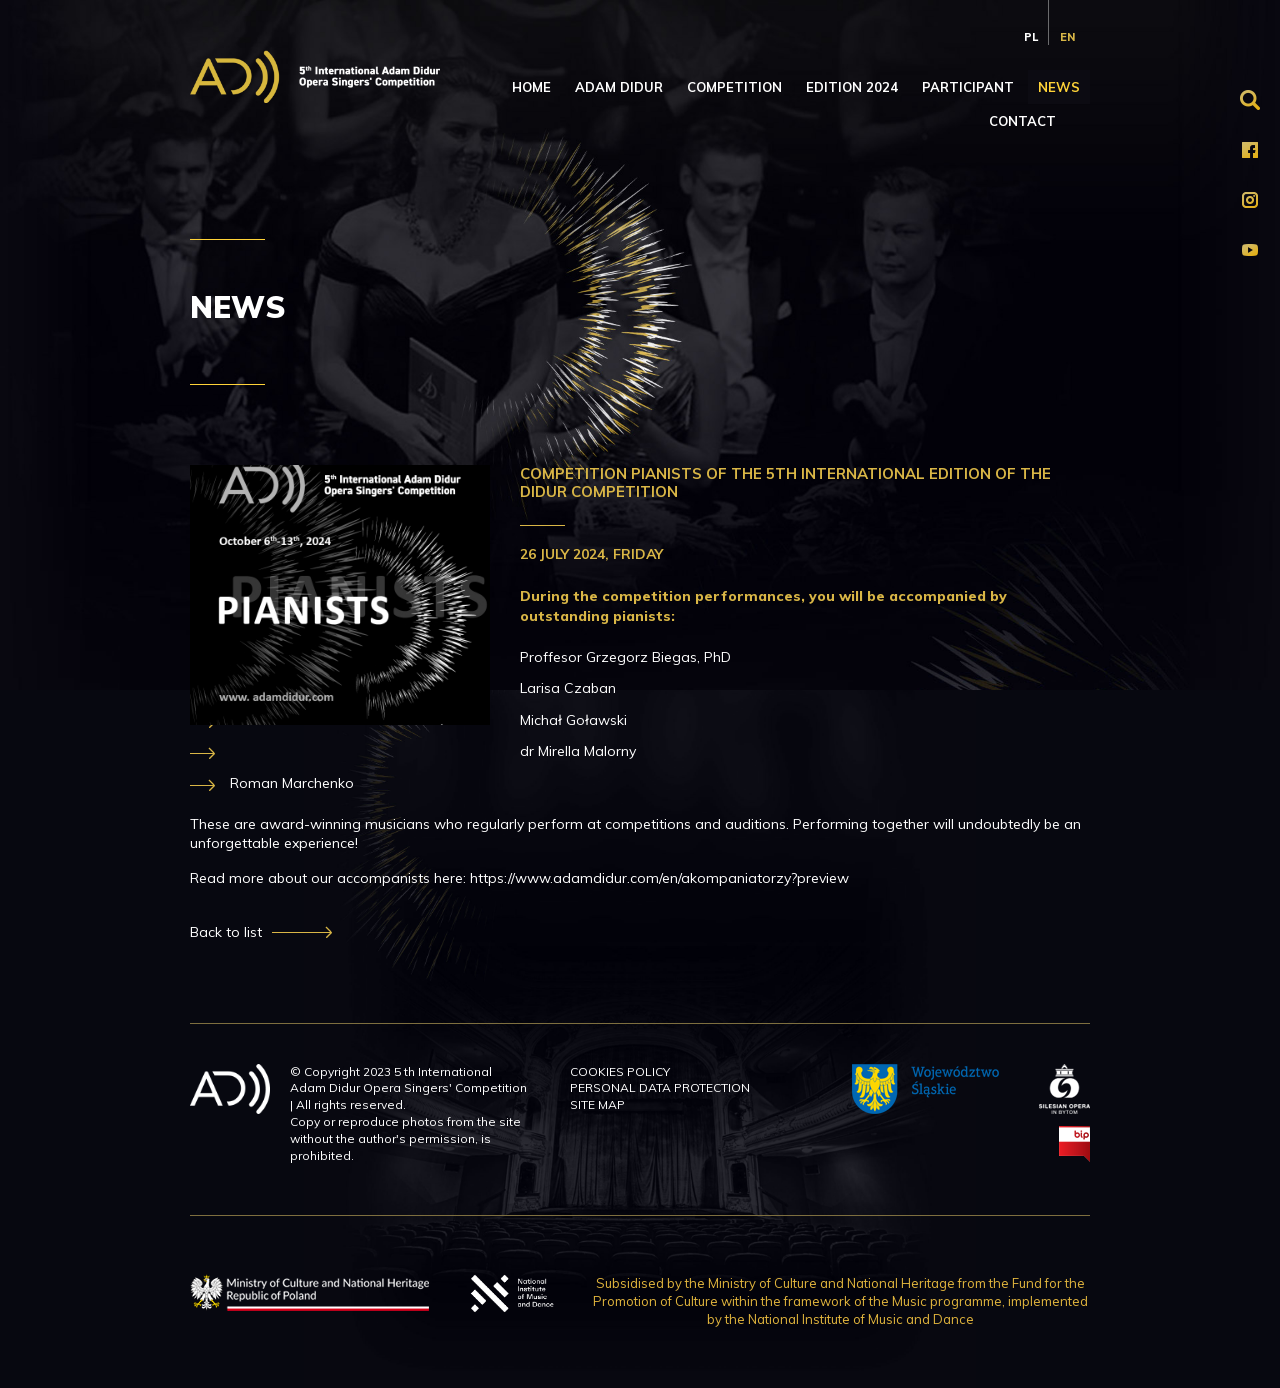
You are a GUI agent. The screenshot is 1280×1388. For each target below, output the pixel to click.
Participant (968, 87)
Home (531, 87)
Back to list (226, 932)
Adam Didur (619, 87)
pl (1031, 37)
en (1067, 37)
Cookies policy (620, 1071)
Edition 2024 (852, 87)
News (1059, 87)
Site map (597, 1104)
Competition (734, 87)
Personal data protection (660, 1087)
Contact (1022, 121)
